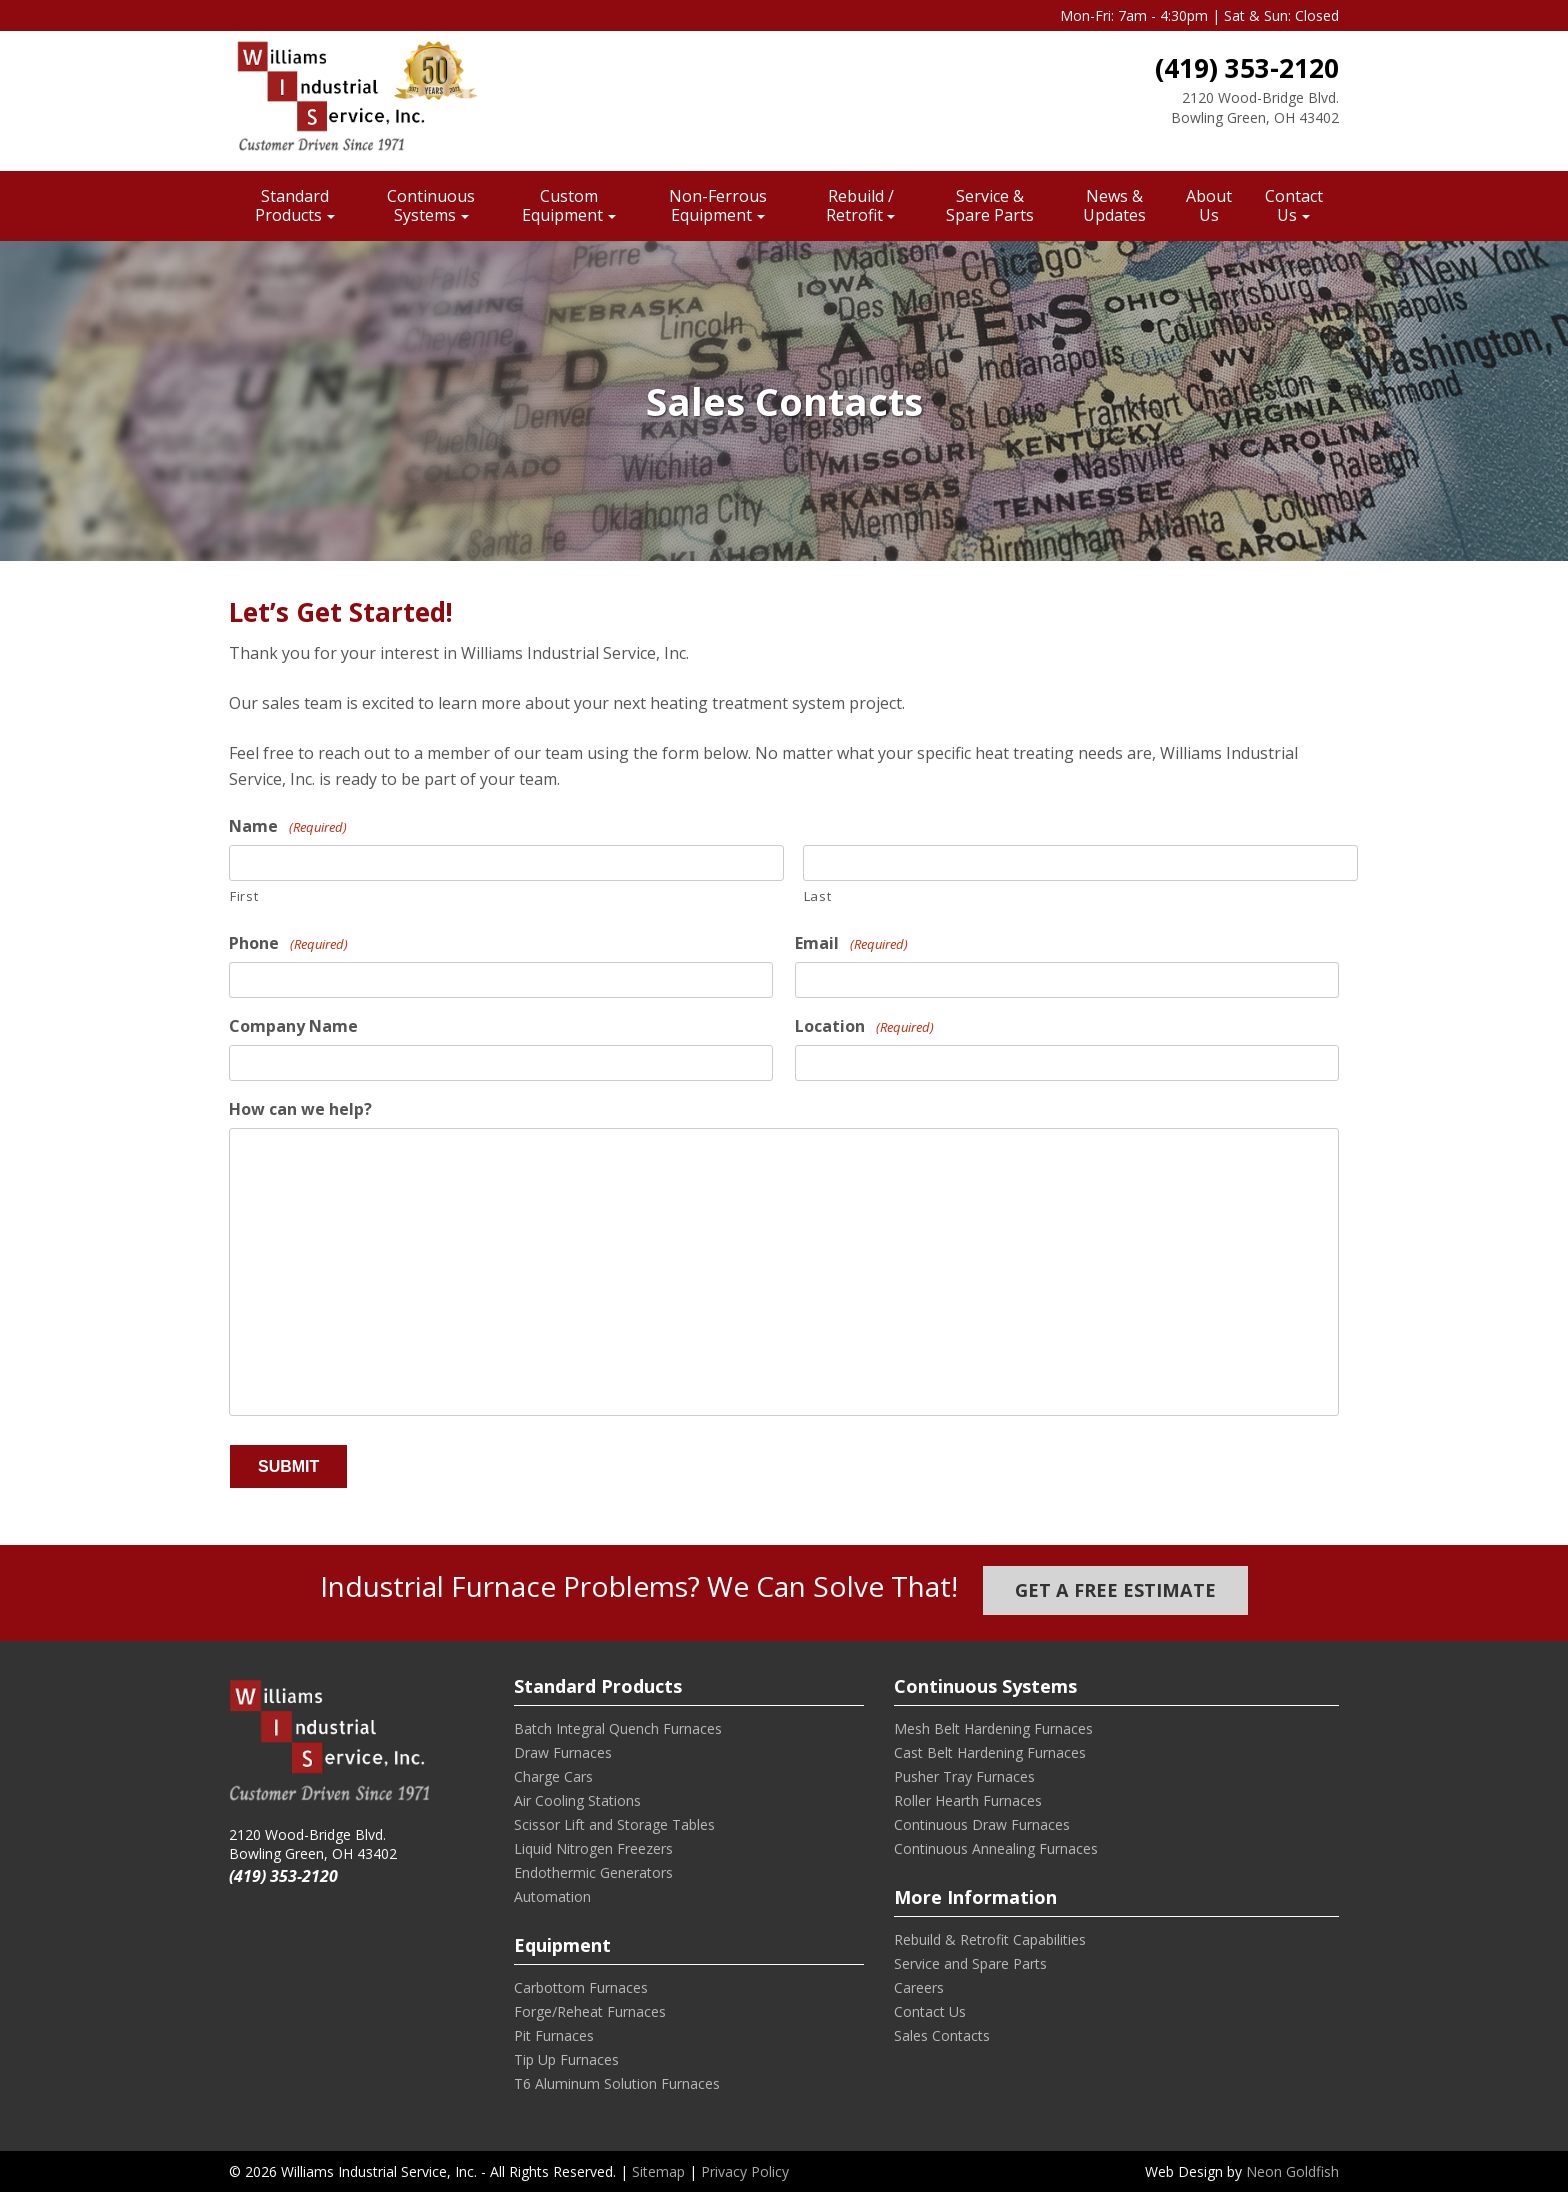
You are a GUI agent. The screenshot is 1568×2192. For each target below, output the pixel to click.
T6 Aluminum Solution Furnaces (617, 2083)
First (244, 896)
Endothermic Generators (593, 1872)
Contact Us (1294, 205)
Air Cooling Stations (577, 1800)
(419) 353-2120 (1247, 68)
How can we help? (300, 1109)
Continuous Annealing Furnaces (996, 1848)
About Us (1209, 205)
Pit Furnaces (554, 2035)
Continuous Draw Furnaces (982, 1824)
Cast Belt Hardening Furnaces (990, 1752)
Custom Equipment (562, 205)
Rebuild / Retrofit (860, 205)
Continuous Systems (431, 205)
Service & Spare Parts (990, 205)
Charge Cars (553, 1776)
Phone (288, 943)
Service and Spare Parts (970, 1963)
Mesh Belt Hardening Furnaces (993, 1728)
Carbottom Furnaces (581, 1987)
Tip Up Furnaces (566, 2059)
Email (851, 943)
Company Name (293, 1026)
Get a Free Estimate (1115, 1590)
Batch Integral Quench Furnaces (618, 1728)
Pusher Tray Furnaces (964, 1776)
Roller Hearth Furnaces (968, 1800)
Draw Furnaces (563, 1752)
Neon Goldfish (1292, 2171)
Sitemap (658, 2171)
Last (818, 896)
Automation (552, 1896)
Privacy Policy (745, 2171)
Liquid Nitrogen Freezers (593, 1848)
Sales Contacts (942, 2035)
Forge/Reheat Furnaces (590, 2011)
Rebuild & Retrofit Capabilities (990, 1939)
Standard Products (292, 205)
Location (864, 1026)
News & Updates (1114, 205)
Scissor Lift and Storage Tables (614, 1824)
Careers (919, 1987)
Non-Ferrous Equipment (718, 205)
